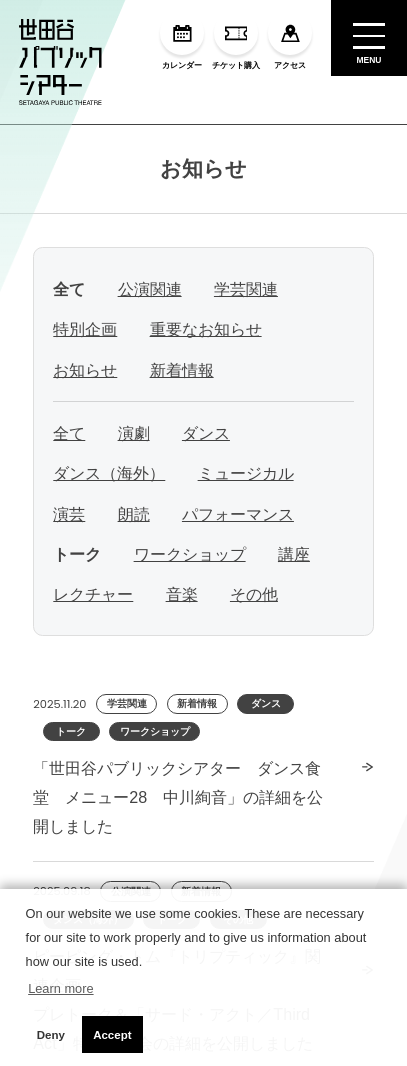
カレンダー (182, 40)
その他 (254, 594)
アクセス (290, 40)
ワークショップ (190, 554)
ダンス (206, 433)
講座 (294, 554)
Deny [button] (51, 1035)
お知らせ (203, 168)
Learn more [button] (60, 988)
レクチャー (93, 594)
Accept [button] (112, 1035)
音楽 (182, 594)
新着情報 (182, 370)
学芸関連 (246, 289)
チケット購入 (236, 40)
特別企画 (85, 329)
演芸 (69, 514)
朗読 (134, 514)
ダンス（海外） (109, 473)
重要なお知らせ (206, 329)
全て (69, 433)
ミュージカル (246, 473)
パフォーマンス (238, 514)
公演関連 (150, 289)
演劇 (134, 433)
